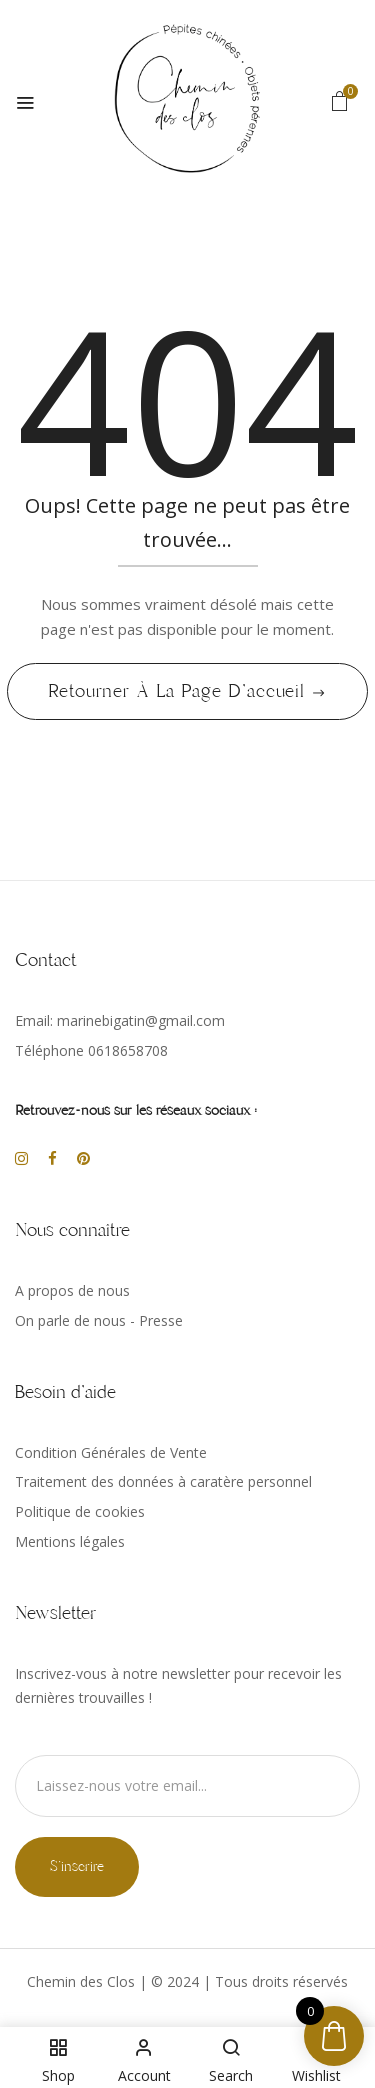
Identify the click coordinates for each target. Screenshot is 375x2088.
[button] (340, 100)
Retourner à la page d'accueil (179, 691)
